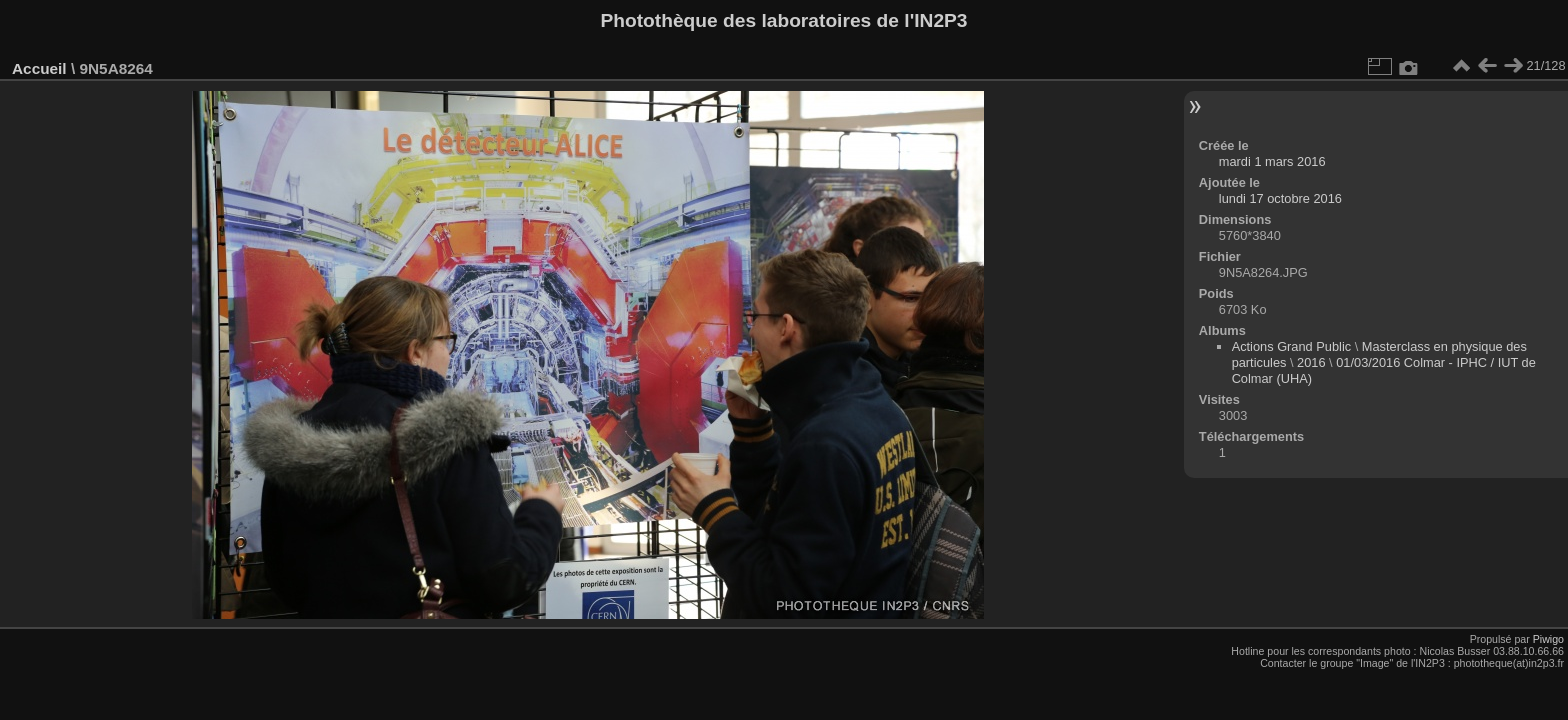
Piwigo (1548, 639)
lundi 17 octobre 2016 (1280, 198)
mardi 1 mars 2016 (1272, 161)
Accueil (39, 68)
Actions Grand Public (1292, 346)
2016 (1311, 362)
